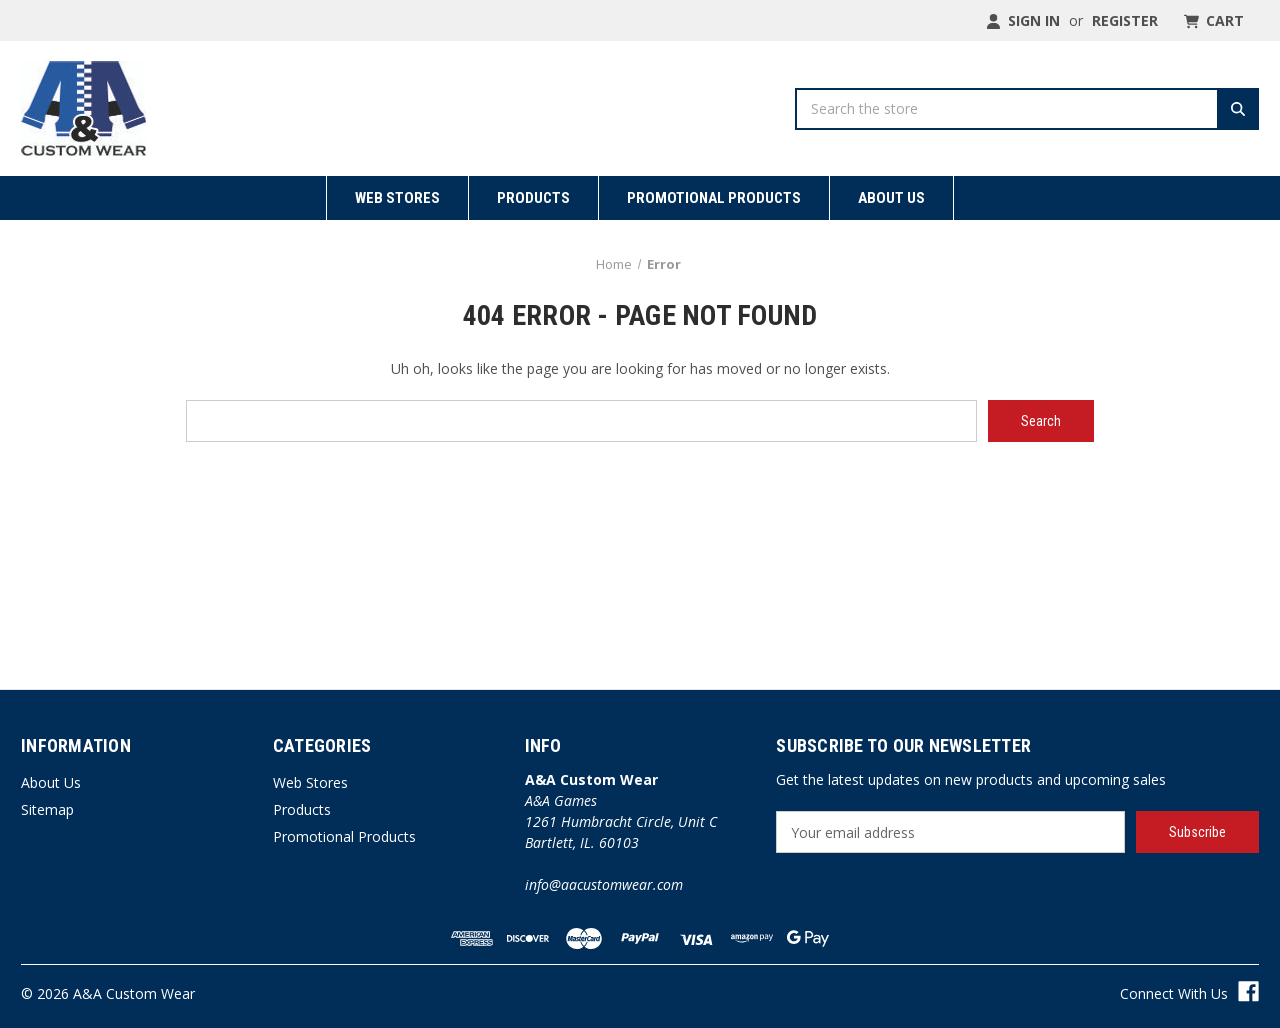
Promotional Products (714, 198)
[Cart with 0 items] (1212, 20)
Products (533, 198)
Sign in (1023, 20)
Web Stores (397, 198)
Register (1125, 20)
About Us (891, 198)
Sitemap (47, 809)
